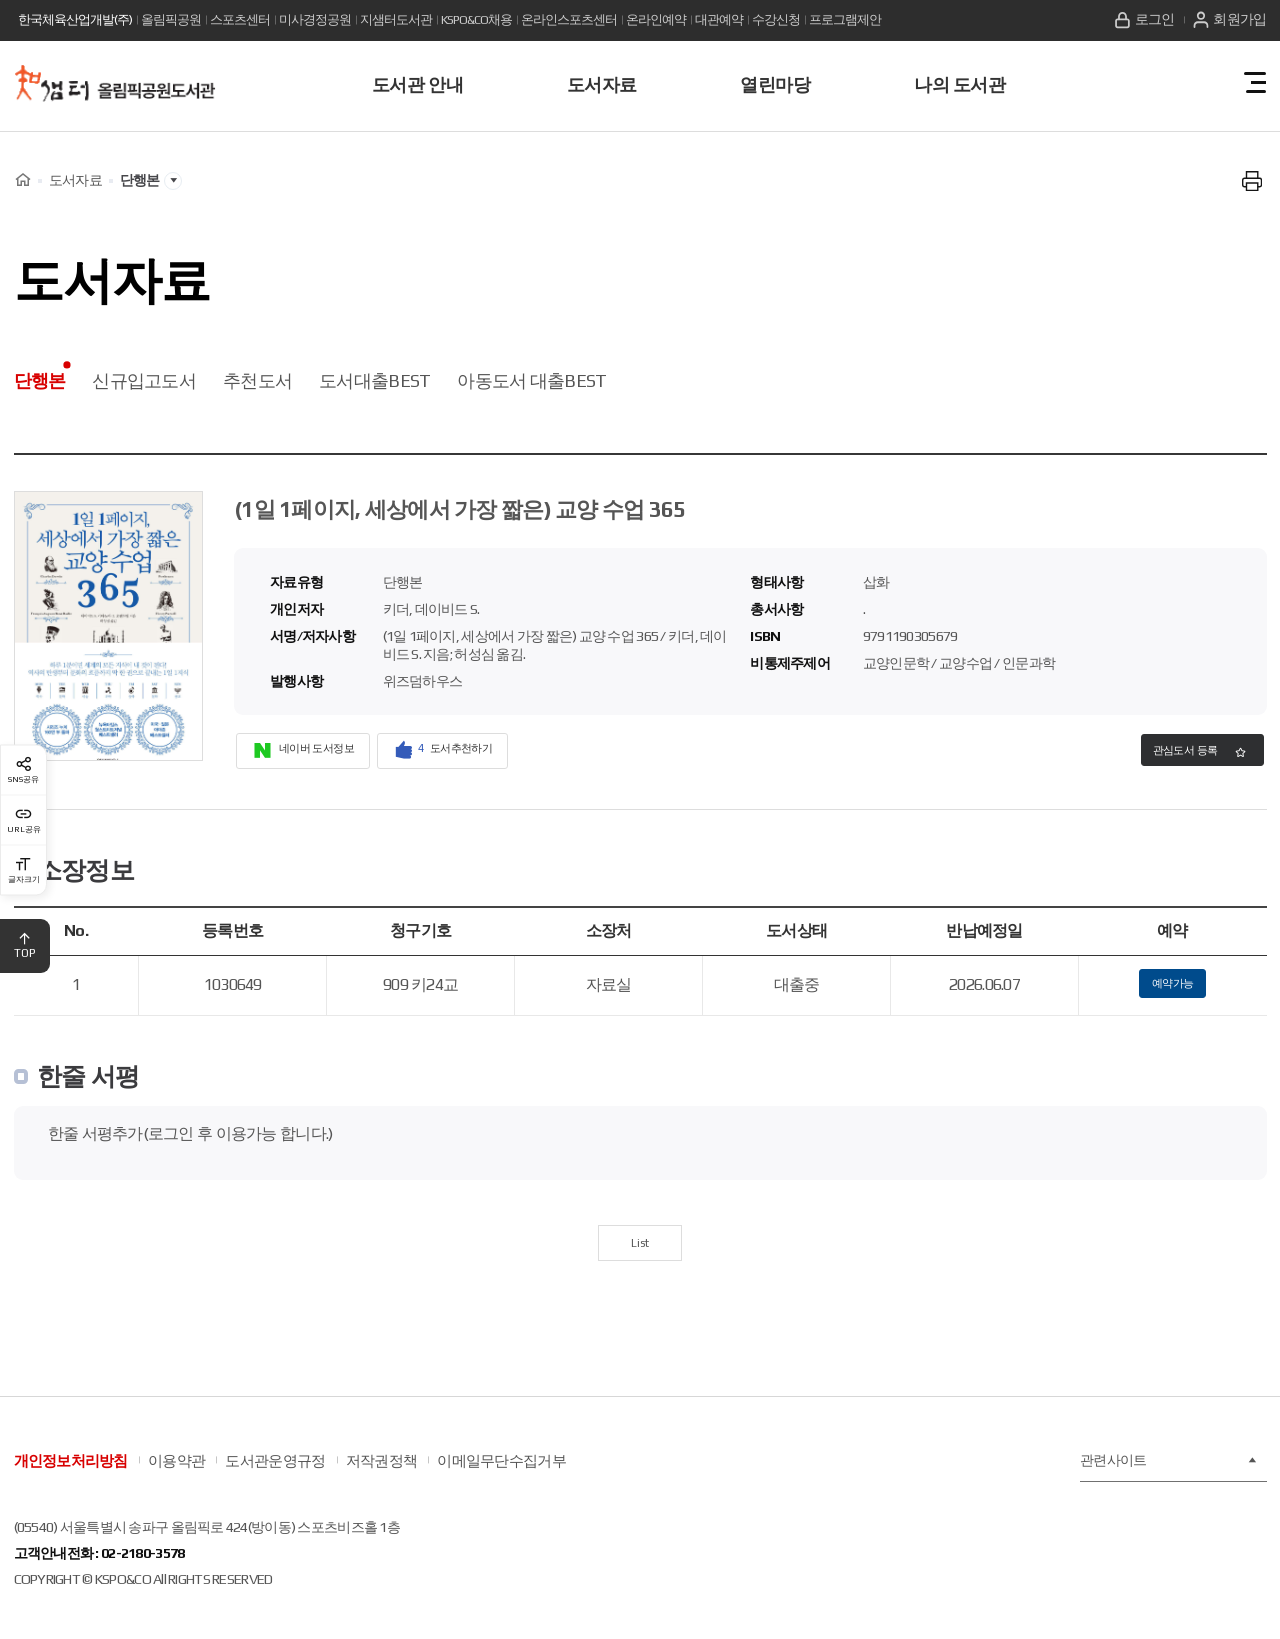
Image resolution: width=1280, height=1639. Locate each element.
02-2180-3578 (142, 1572)
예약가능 (1172, 990)
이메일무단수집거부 (501, 1479)
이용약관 (176, 1479)
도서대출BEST (374, 380)
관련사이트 (1168, 1480)
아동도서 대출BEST (531, 380)
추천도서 (257, 380)
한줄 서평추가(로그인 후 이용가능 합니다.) (190, 1144)
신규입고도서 (144, 380)
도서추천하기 (483, 753)
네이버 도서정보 (317, 753)
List (640, 1258)
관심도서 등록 (1166, 754)
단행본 (40, 380)
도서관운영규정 (275, 1479)
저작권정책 (381, 1479)
